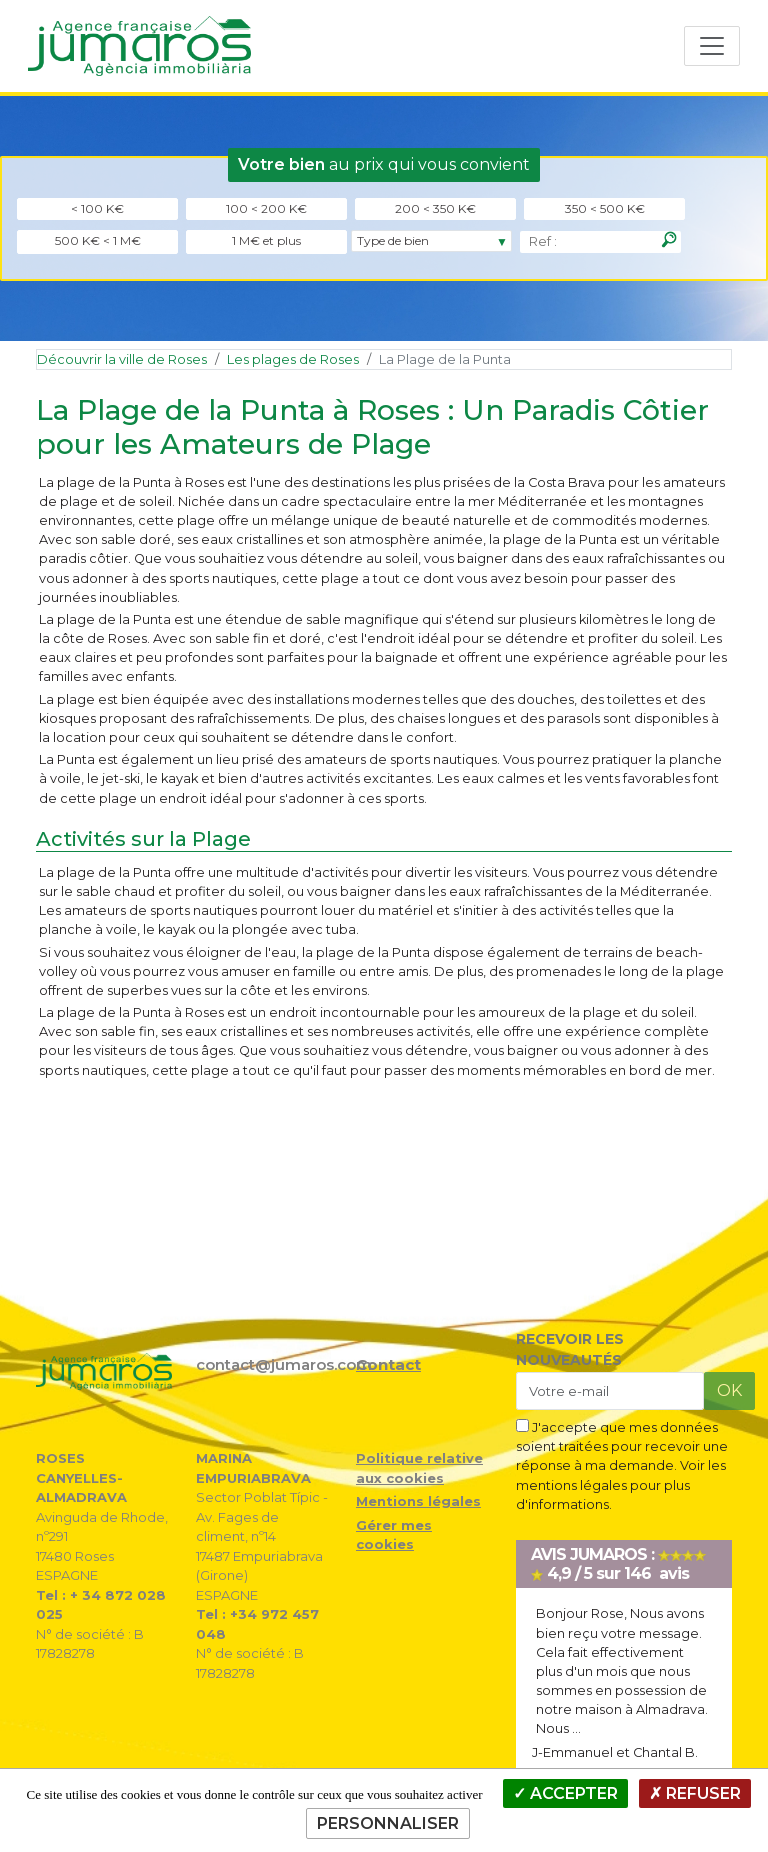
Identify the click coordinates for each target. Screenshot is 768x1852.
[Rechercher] (669, 240)
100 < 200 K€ (266, 208)
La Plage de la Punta (445, 359)
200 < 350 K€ (435, 208)
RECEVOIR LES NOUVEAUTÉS (570, 1349)
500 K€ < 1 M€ (98, 240)
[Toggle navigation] (712, 46)
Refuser (695, 1793)
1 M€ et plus (266, 240)
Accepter (565, 1793)
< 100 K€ (97, 208)
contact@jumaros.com (284, 1364)
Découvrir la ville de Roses (122, 359)
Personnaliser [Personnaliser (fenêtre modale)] (388, 1823)
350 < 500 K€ (605, 208)
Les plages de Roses (293, 359)
